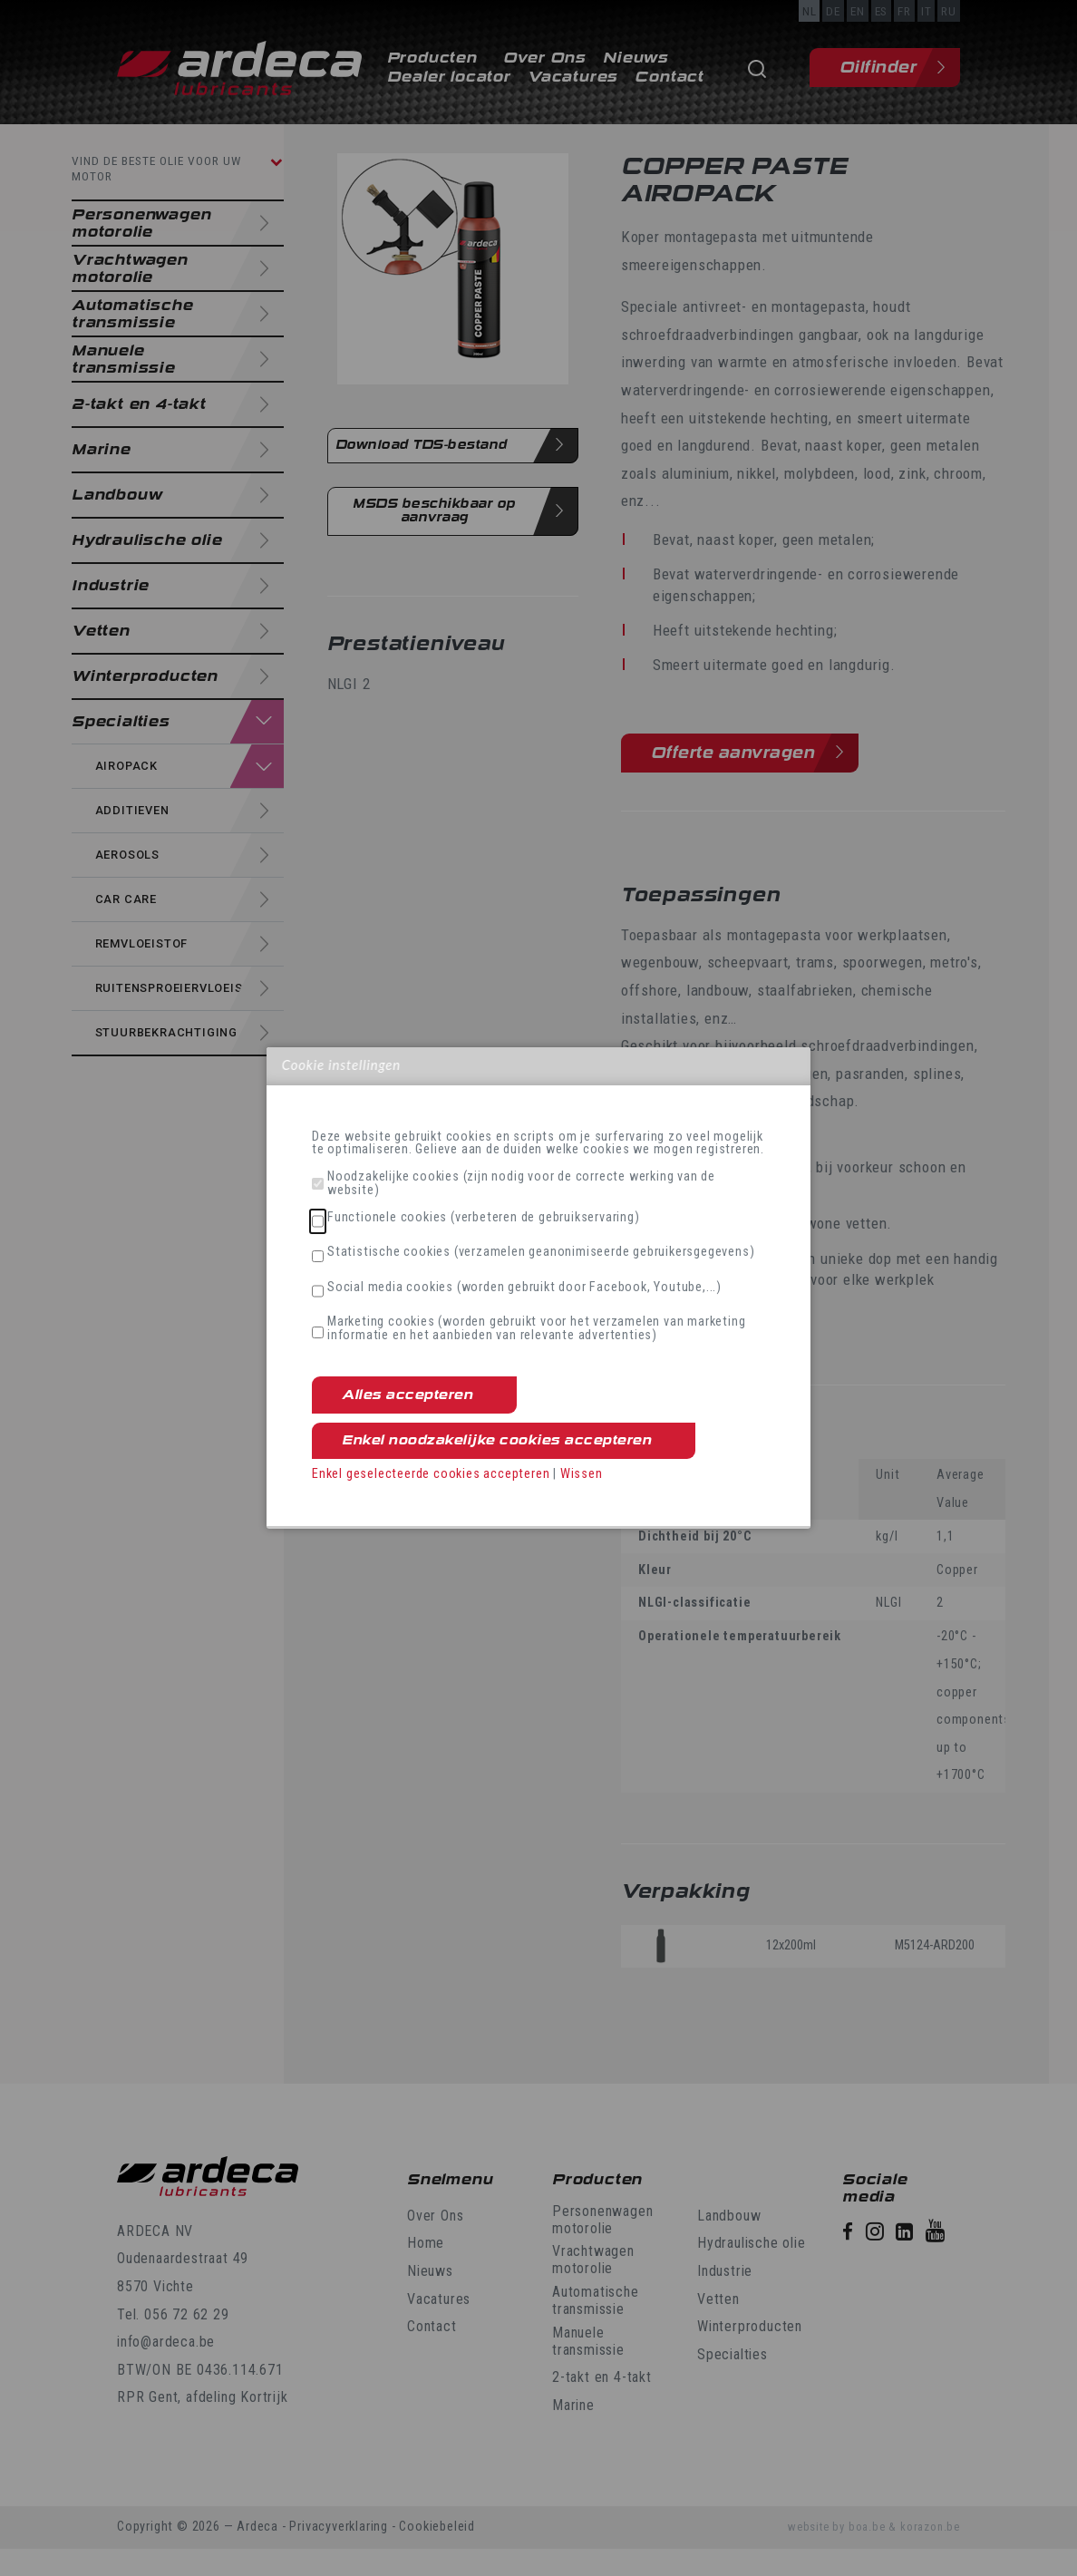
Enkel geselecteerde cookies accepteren (430, 1474)
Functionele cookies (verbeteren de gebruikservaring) (483, 1217)
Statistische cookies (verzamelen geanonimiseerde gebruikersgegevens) (540, 1252)
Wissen (581, 1474)
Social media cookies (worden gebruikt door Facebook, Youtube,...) (524, 1287)
